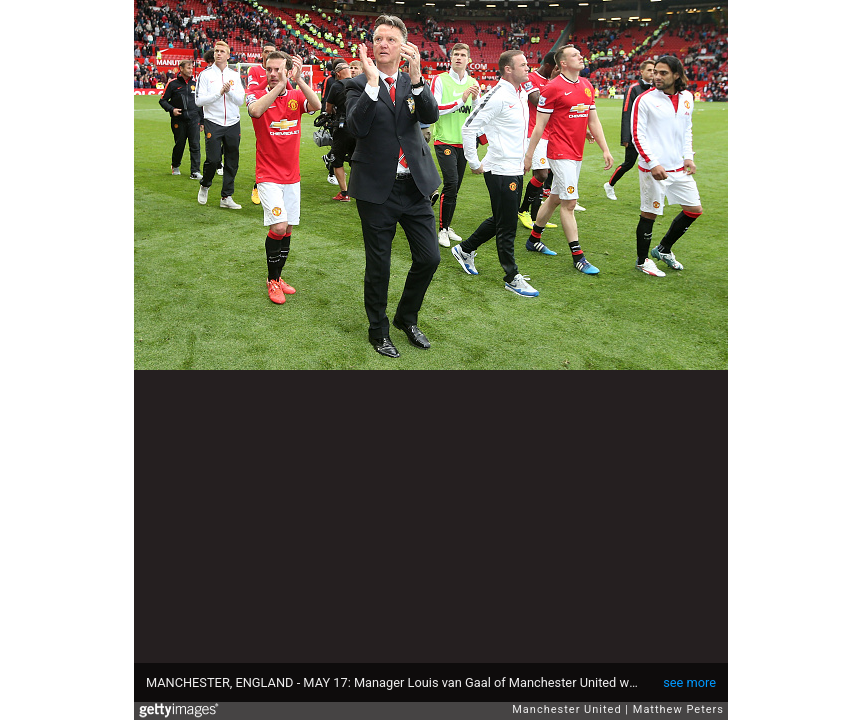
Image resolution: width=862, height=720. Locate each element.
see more (689, 682)
